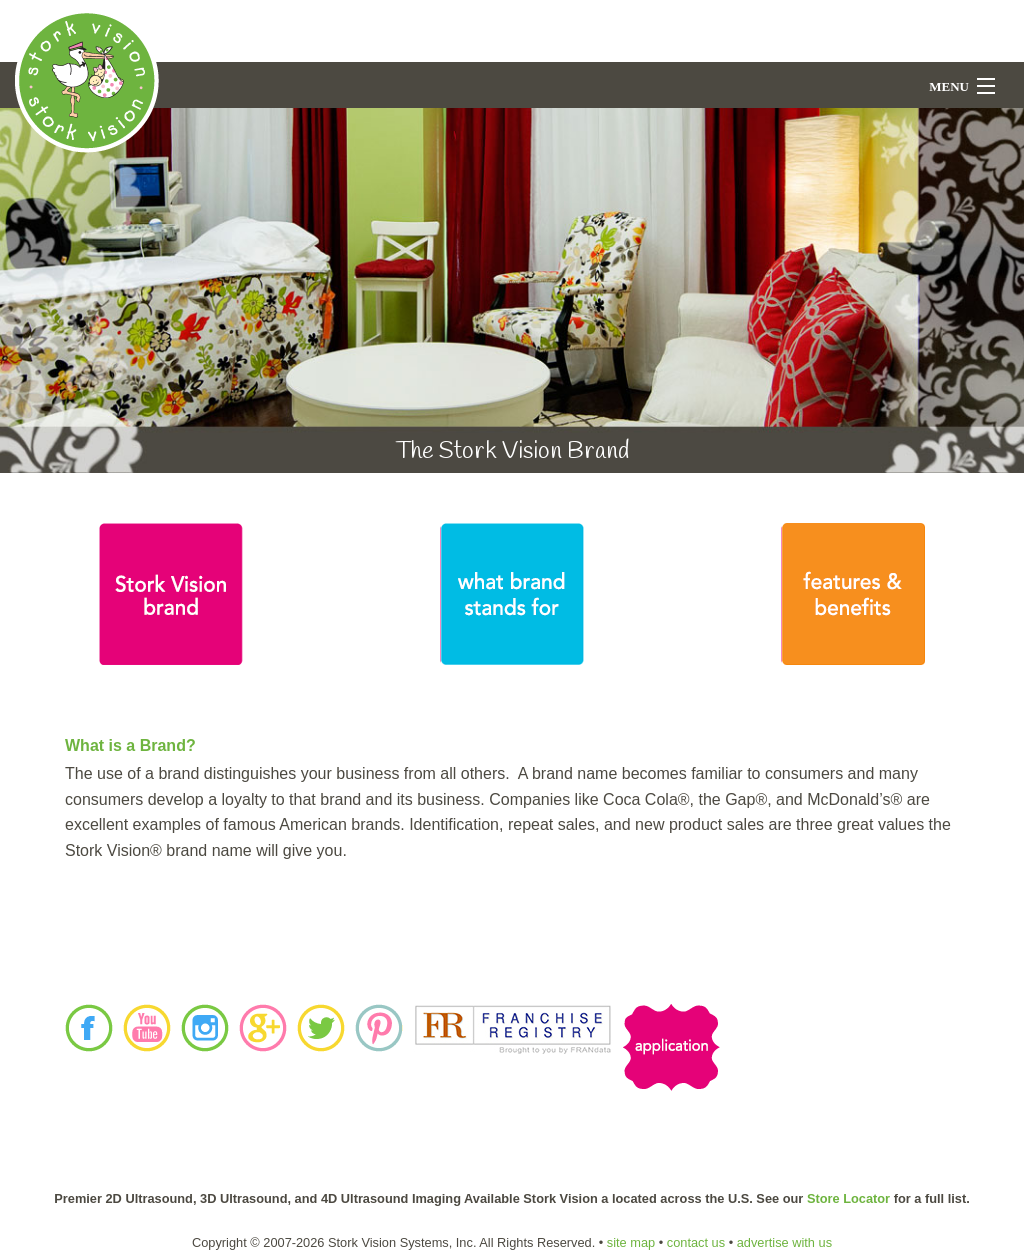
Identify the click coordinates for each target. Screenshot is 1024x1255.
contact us (696, 1242)
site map (631, 1242)
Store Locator (848, 1198)
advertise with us (784, 1242)
